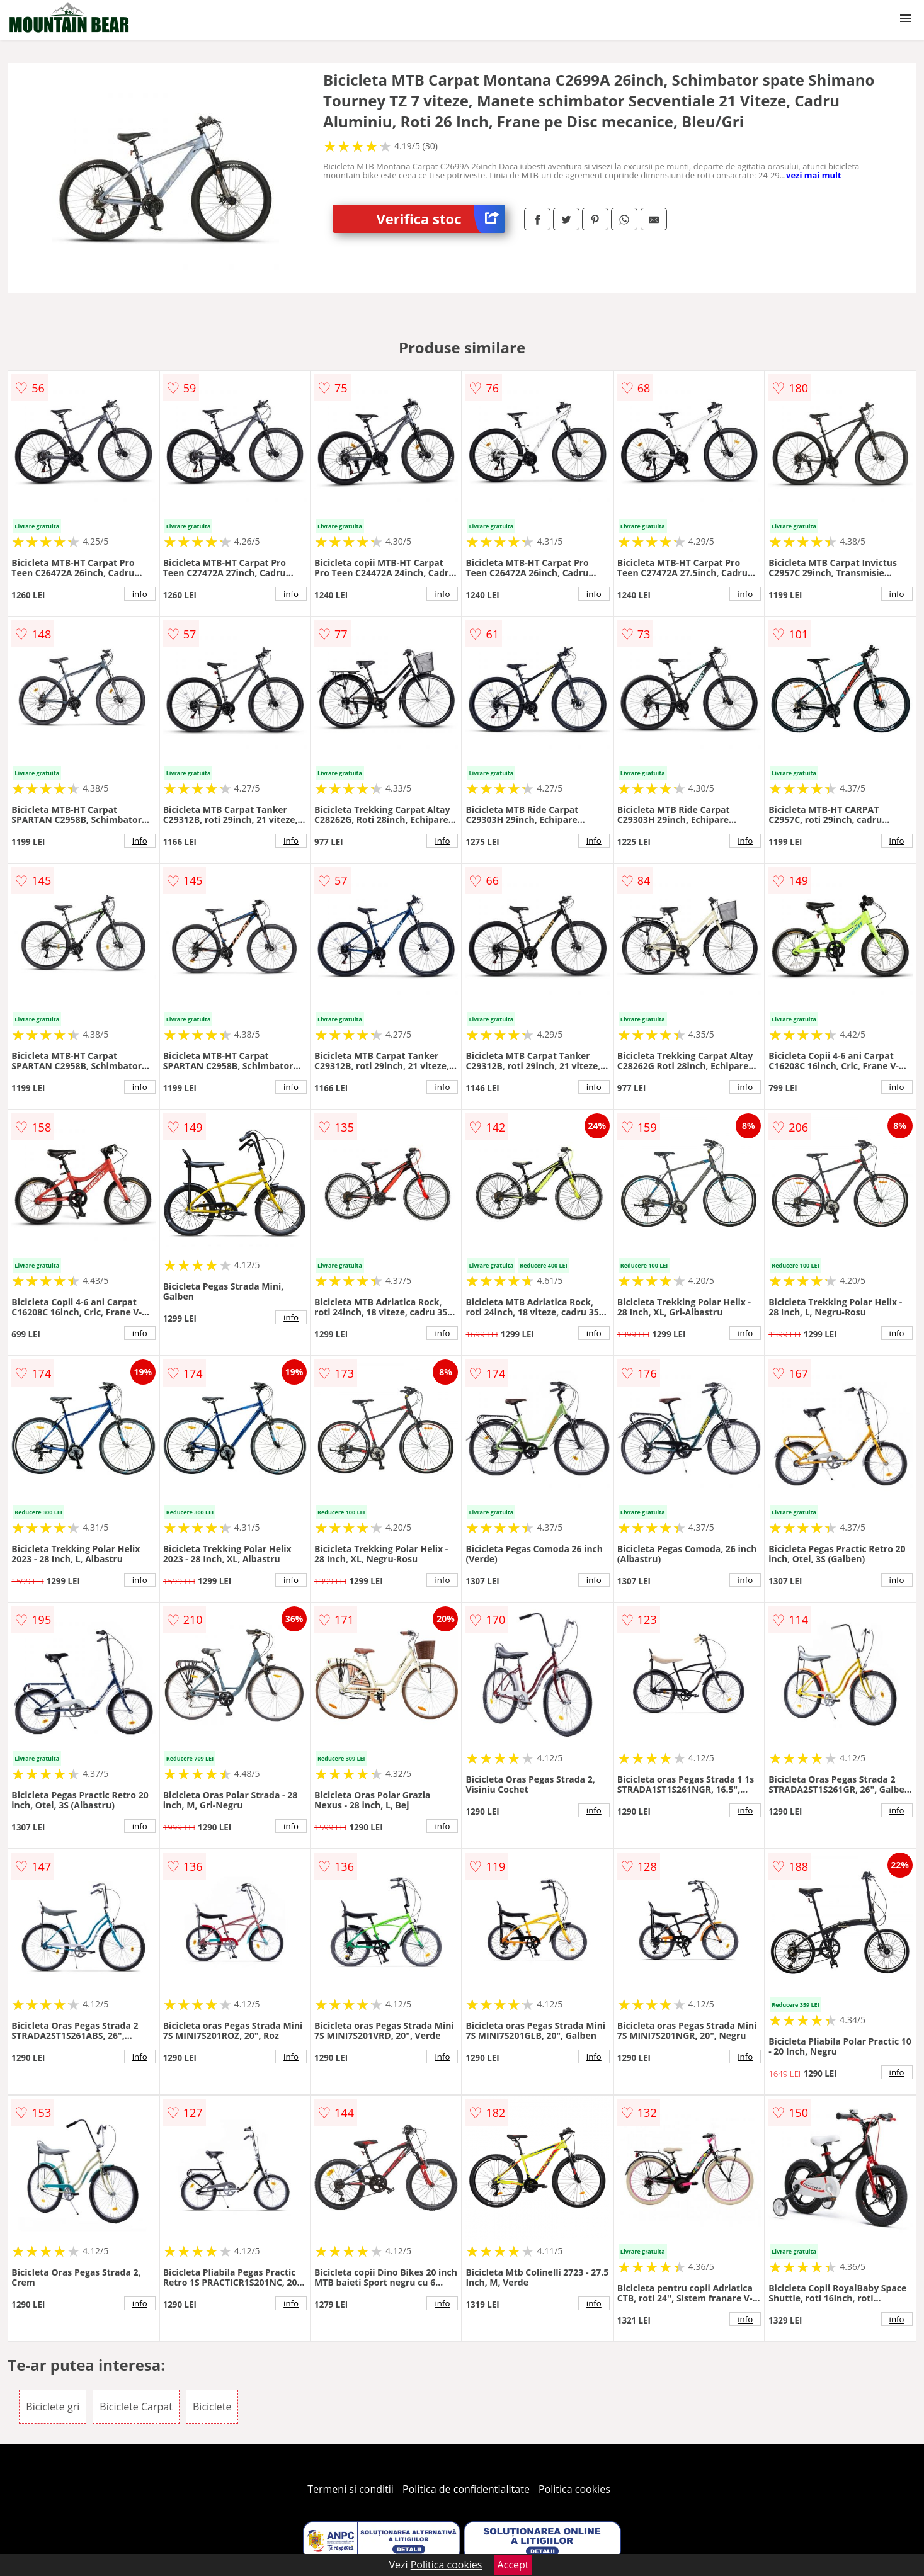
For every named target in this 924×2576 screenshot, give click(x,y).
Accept (513, 2565)
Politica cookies (574, 2489)
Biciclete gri (52, 2407)
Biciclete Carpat (136, 2407)
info (139, 593)
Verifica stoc (441, 219)
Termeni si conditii (350, 2489)
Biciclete (212, 2407)
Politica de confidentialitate (466, 2489)
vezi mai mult (813, 175)
